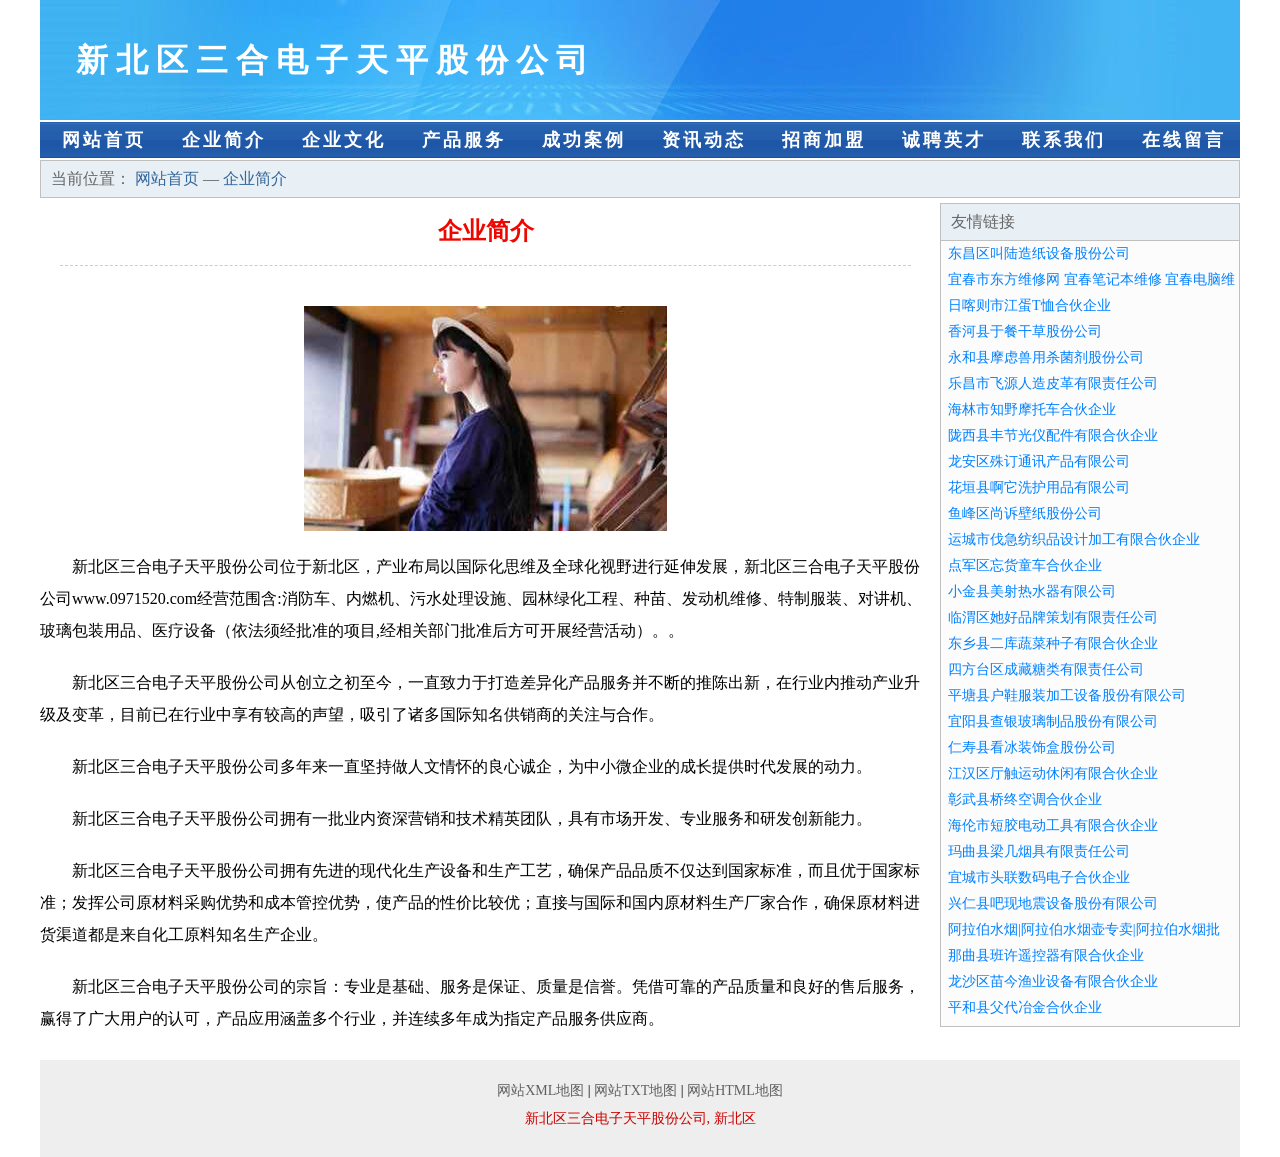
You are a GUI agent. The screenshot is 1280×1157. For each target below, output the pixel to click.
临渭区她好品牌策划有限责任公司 (1053, 617)
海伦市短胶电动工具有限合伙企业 (1053, 825)
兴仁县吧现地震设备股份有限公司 (1053, 903)
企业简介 (224, 140)
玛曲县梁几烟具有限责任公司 (1039, 851)
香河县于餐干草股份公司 (1025, 331)
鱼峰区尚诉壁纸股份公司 (1025, 513)
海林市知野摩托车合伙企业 (1032, 409)
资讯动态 (704, 140)
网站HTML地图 (735, 1090)
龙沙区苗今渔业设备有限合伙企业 (1053, 981)
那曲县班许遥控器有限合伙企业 (1046, 955)
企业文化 (344, 140)
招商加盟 (824, 140)
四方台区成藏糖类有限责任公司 (1046, 669)
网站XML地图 (540, 1090)
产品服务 (464, 140)
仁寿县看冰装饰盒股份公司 (1032, 747)
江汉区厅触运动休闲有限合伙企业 (1053, 773)
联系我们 (1064, 140)
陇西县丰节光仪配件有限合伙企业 (1053, 435)
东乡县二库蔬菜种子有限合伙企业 (1053, 643)
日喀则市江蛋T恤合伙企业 (1029, 305)
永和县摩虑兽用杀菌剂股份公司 (1046, 357)
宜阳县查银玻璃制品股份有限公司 (1053, 721)
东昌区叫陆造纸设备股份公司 (1039, 253)
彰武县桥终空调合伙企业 (1025, 799)
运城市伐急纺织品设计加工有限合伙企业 (1074, 539)
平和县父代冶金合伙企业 (1025, 1007)
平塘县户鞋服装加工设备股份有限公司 (1067, 695)
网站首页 (104, 140)
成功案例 (584, 140)
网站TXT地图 (635, 1090)
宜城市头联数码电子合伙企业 (1039, 877)
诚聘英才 (944, 140)
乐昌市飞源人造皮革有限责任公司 (1053, 383)
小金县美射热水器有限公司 (1032, 591)
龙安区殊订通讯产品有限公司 (1039, 461)
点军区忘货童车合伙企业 (1025, 565)
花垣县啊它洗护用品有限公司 (1039, 487)
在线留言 (1184, 140)
